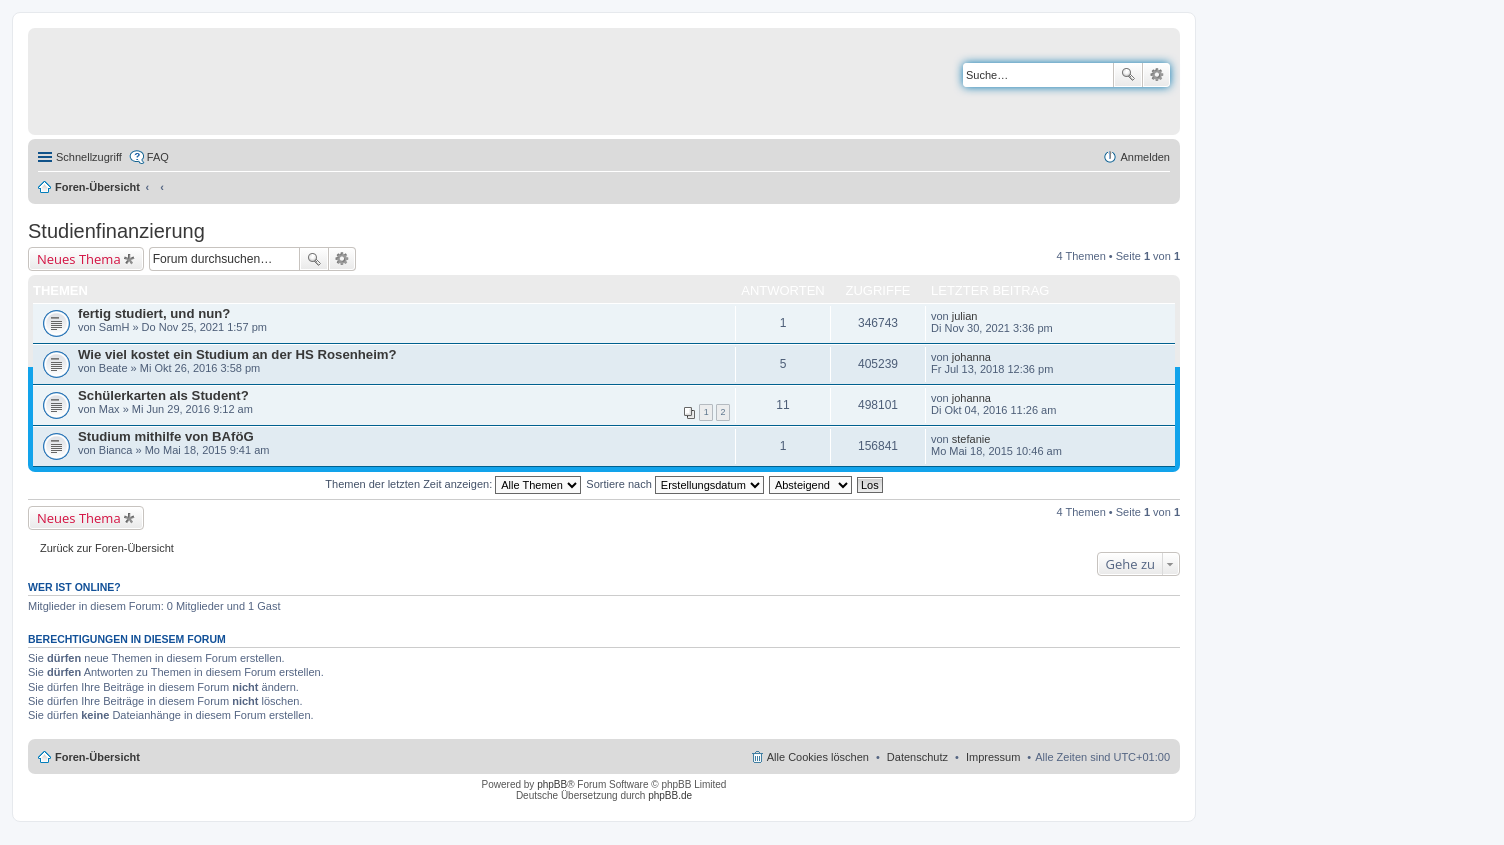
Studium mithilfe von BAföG (166, 436)
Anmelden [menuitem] (1145, 157)
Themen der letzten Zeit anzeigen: (453, 484)
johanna (971, 357)
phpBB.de (670, 795)
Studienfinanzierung (116, 231)
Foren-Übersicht (97, 187)
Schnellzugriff (89, 157)
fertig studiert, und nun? (154, 313)
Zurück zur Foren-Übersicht (107, 548)
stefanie (971, 439)
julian (965, 316)
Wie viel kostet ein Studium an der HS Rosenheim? (237, 354)
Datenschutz (917, 757)
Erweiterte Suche (1156, 75)
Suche (1128, 75)
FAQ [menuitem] (158, 157)
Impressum (993, 757)
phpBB (552, 784)
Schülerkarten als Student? (163, 395)
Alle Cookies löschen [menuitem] (818, 757)
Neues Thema (79, 259)
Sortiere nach (674, 484)
